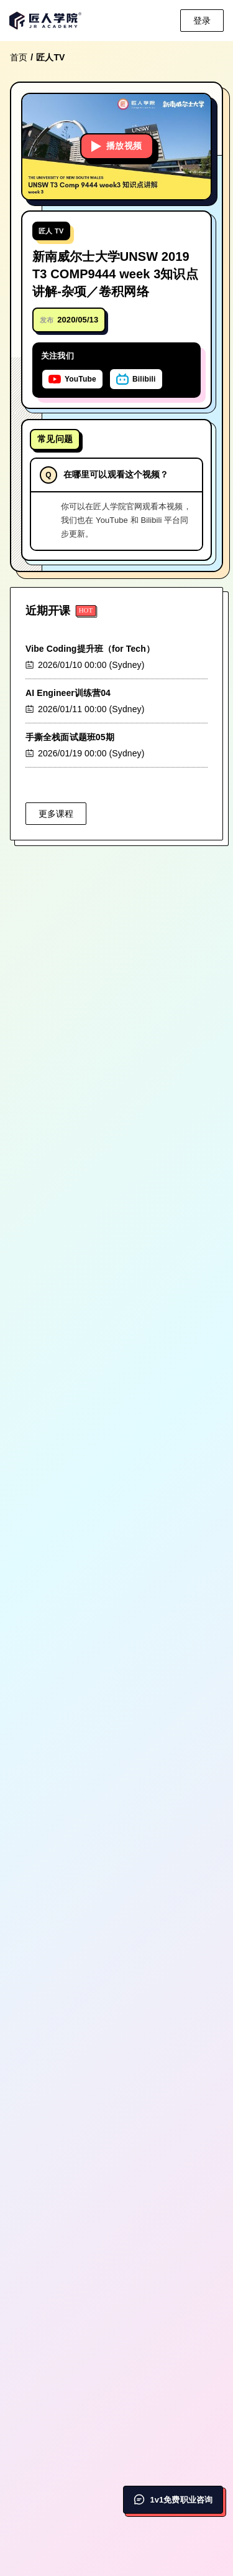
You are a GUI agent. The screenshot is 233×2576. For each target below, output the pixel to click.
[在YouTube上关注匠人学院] (72, 379)
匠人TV (50, 57)
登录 (202, 21)
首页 (18, 57)
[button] (116, 146)
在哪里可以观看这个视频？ (115, 474)
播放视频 (116, 146)
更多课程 (56, 814)
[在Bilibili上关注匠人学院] (136, 379)
